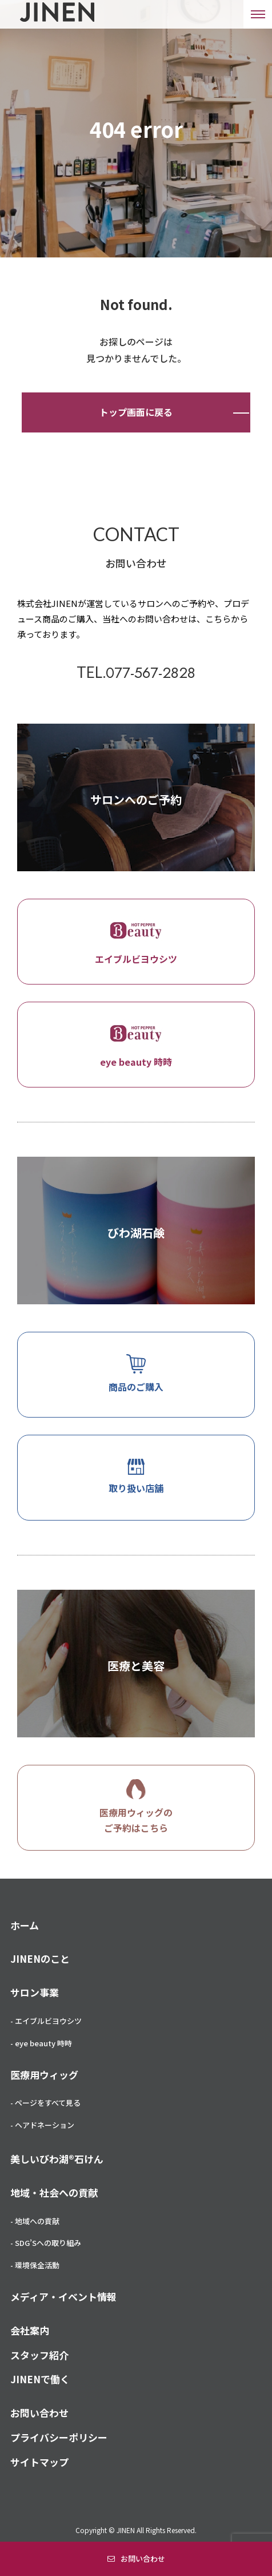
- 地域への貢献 (34, 2221)
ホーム (24, 1925)
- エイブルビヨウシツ (46, 2020)
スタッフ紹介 (39, 2355)
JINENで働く (40, 2379)
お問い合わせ (143, 2558)
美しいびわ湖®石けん (56, 2159)
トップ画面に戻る (136, 412)
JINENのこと (40, 1958)
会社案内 (29, 2330)
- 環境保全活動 (34, 2265)
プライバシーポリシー (58, 2437)
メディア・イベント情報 (63, 2296)
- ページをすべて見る (45, 2102)
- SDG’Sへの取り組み (45, 2242)
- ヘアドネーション (42, 2124)
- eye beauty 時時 (41, 2043)
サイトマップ (39, 2462)
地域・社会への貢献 (54, 2192)
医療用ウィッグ (44, 2074)
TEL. (136, 672)
